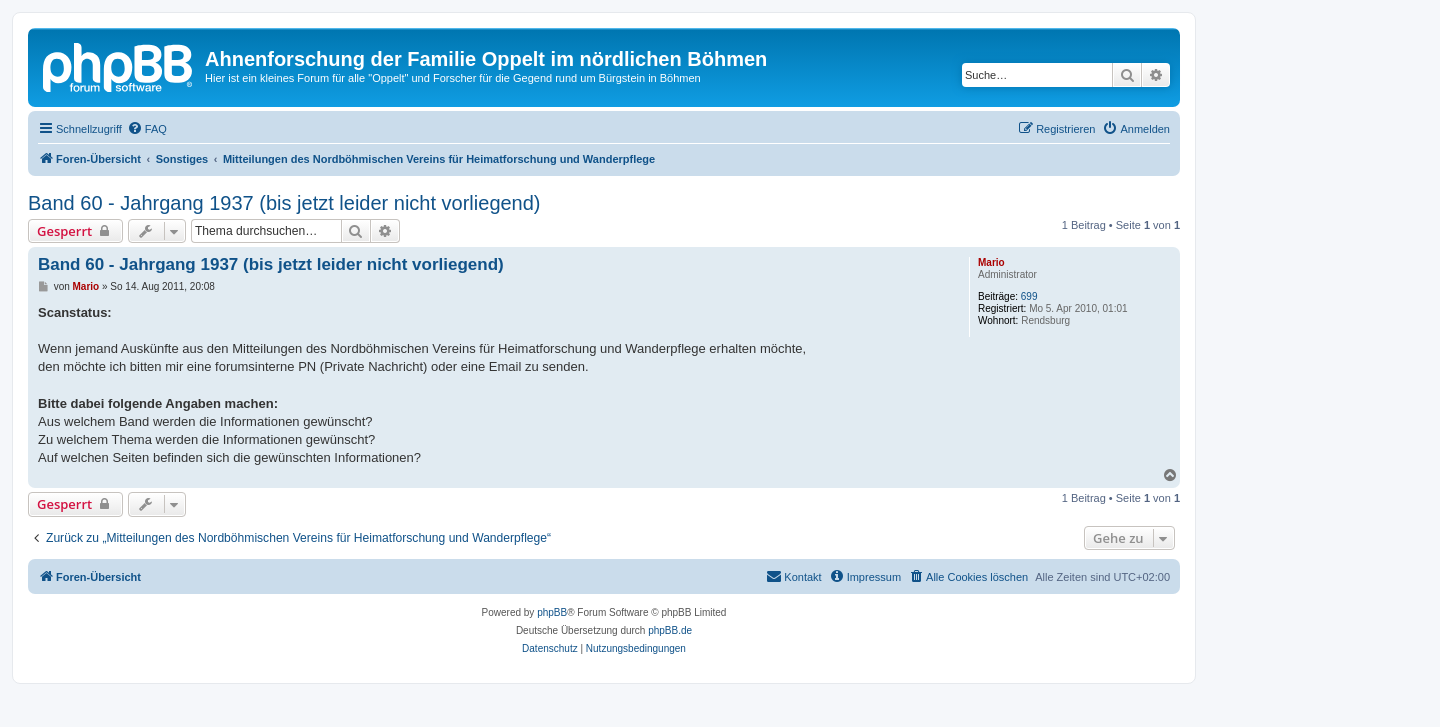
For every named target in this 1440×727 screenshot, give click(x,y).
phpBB (552, 612)
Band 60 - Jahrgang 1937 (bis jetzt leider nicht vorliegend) (284, 203)
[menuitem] (147, 129)
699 (1029, 296)
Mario (991, 262)
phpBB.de (670, 630)
